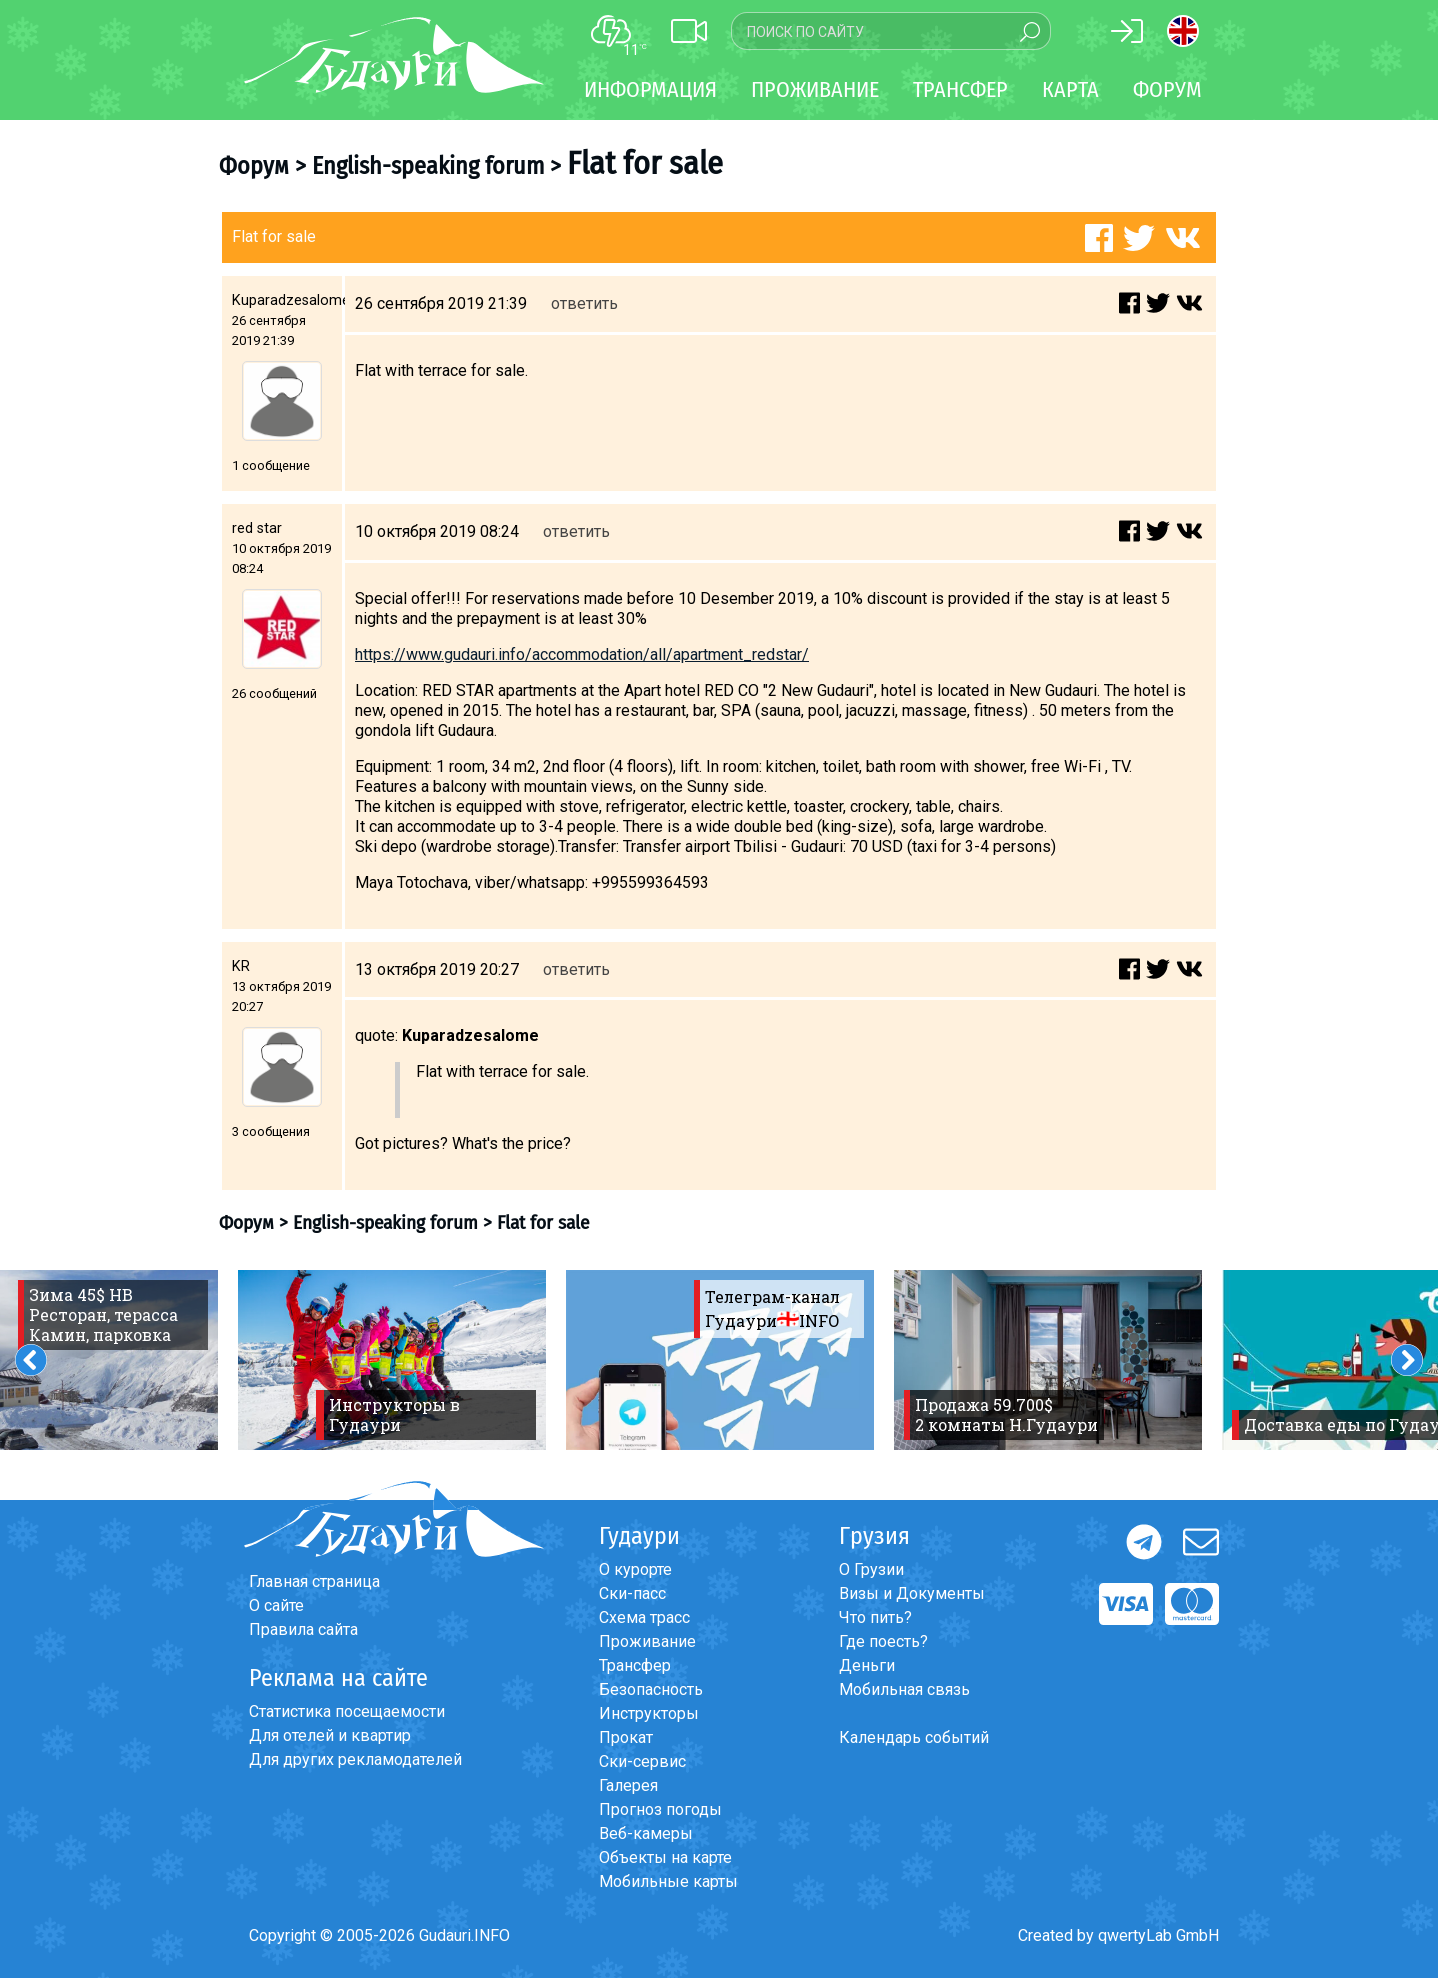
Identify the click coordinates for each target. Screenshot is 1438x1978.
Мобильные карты (668, 1881)
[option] (392, 1360)
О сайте (276, 1605)
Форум (1167, 89)
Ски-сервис (642, 1761)
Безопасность (651, 1689)
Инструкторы (649, 1713)
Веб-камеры (646, 1833)
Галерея (628, 1785)
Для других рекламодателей (355, 1759)
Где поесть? (883, 1641)
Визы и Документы (912, 1593)
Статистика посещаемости (347, 1711)
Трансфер (635, 1665)
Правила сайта (303, 1629)
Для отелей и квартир (330, 1735)
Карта (1070, 89)
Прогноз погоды (660, 1809)
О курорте (635, 1569)
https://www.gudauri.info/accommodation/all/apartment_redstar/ (582, 654)
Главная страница (314, 1581)
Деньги (867, 1665)
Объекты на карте (665, 1857)
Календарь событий (914, 1737)
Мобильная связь (904, 1689)
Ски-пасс (632, 1593)
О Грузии (871, 1569)
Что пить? (875, 1617)
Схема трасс (644, 1617)
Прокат (626, 1737)
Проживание (647, 1641)
